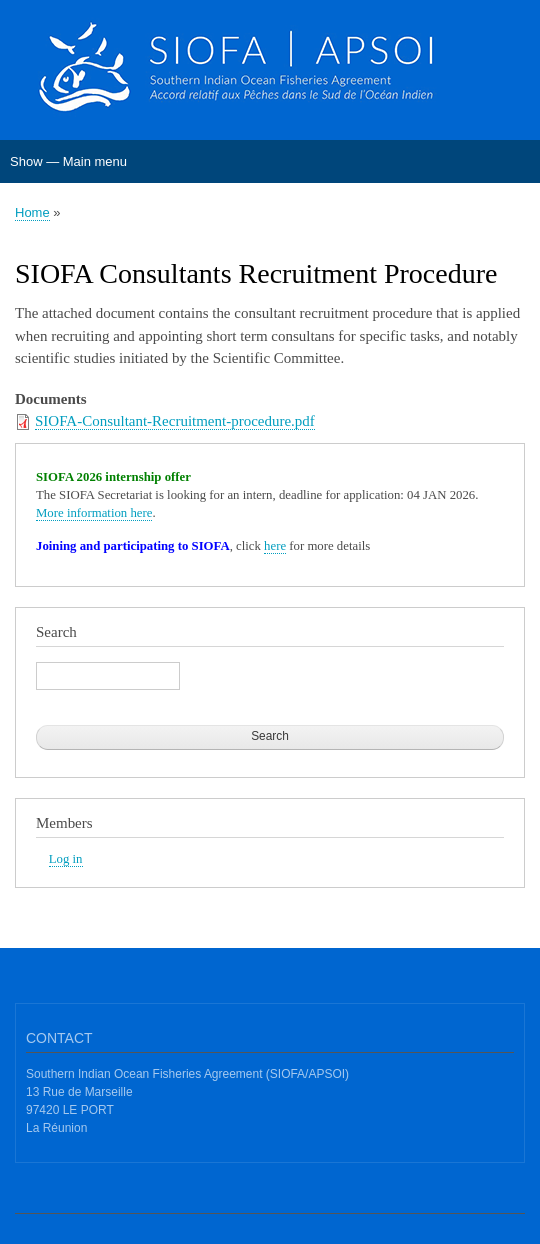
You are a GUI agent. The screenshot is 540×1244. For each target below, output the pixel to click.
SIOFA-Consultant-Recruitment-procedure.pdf (175, 421)
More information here (94, 513)
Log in (66, 859)
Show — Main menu (68, 161)
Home (32, 212)
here (275, 546)
